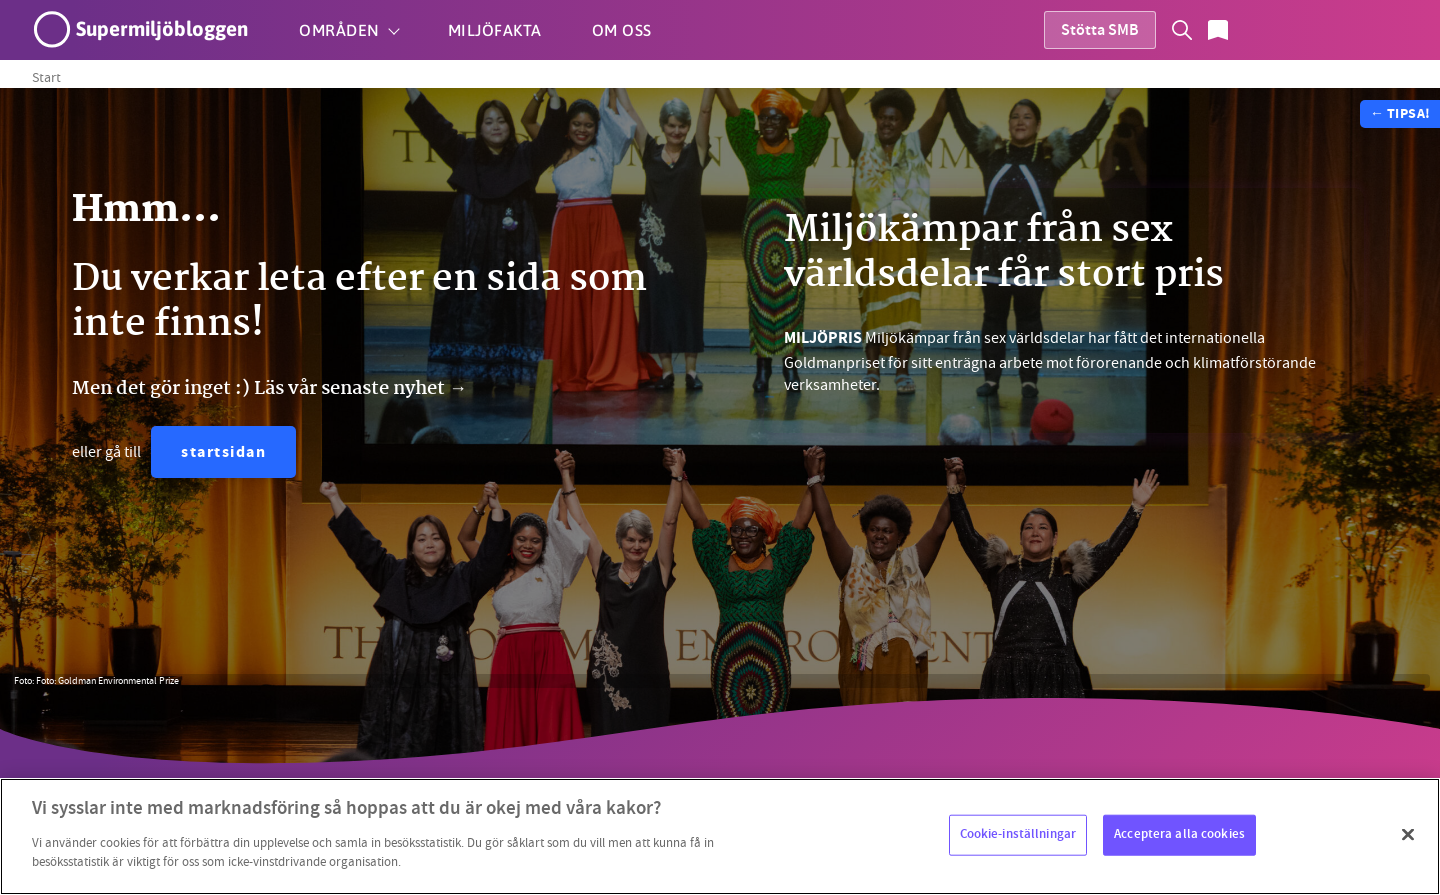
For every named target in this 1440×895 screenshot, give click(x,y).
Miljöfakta (495, 30)
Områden (339, 30)
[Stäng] (1408, 834)
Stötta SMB (1100, 31)
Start (46, 77)
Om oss (622, 30)
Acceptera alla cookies (1179, 834)
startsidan (223, 453)
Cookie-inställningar (1018, 834)
